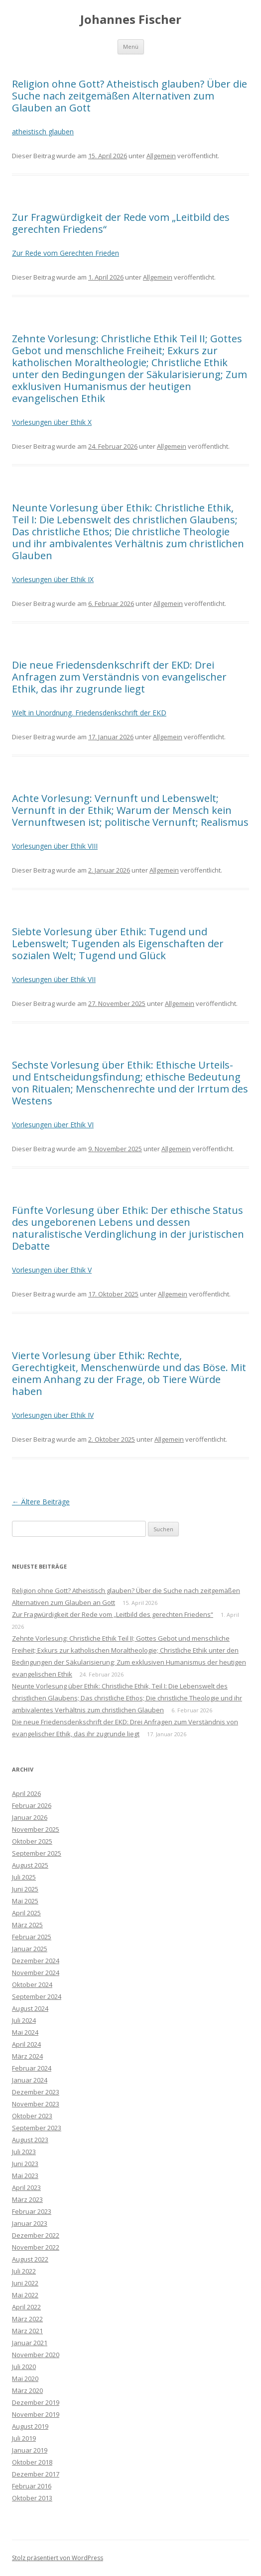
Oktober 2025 (32, 1841)
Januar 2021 (29, 2342)
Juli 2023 (24, 2151)
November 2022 (35, 2247)
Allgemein (161, 155)
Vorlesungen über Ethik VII (54, 979)
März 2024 (27, 2056)
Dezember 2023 (35, 2091)
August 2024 (30, 2008)
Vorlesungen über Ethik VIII (55, 846)
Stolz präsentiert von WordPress (57, 2558)
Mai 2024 (25, 2032)
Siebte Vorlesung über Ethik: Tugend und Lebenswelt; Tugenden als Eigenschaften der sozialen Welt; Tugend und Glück (118, 943)
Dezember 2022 (35, 2235)
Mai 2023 (25, 2175)
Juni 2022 (25, 2283)
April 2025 (26, 1912)
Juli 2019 (24, 2438)
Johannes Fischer (130, 19)
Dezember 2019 (35, 2402)
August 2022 (30, 2259)
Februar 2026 (31, 1805)
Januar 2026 (29, 1817)
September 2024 (36, 1996)
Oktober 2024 (32, 1984)
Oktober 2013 (32, 2497)
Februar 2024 (31, 2068)
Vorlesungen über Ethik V (52, 1270)
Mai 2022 (25, 2294)
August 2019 (30, 2426)
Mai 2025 (25, 1900)
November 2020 (35, 2354)
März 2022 (27, 2318)
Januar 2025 (29, 1948)
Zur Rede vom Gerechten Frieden (65, 253)
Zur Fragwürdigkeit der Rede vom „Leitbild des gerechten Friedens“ (121, 223)
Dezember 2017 (35, 2474)
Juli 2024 (24, 2020)
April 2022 (26, 2306)
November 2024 (35, 1972)
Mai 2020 (25, 2378)
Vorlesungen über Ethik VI (53, 1124)
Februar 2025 (31, 1936)
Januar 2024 (29, 2080)
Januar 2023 (29, 2223)
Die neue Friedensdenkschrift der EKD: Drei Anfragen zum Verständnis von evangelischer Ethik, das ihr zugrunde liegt (119, 676)
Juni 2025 (25, 1888)
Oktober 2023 (32, 2115)
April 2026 (26, 1793)
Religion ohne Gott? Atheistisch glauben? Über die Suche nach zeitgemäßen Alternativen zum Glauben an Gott (129, 95)
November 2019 (35, 2414)
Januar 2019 (29, 2450)
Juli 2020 (24, 2366)
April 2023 (26, 2187)
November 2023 (35, 2103)
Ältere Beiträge (41, 1501)
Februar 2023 (31, 2211)
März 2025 (27, 1924)
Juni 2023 (25, 2163)
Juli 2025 (24, 1877)
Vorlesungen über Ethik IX (53, 579)
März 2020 (27, 2390)
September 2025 (36, 1853)
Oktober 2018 (32, 2462)
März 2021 (27, 2330)
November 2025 (35, 1829)
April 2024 (26, 2044)
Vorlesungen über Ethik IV (53, 1415)
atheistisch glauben (43, 131)
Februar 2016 (31, 2485)
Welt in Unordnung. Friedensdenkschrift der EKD (89, 712)
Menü (130, 46)
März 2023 (27, 2199)
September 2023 (36, 2127)
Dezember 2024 (35, 1960)
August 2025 (30, 1865)
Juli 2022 (24, 2271)
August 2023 (30, 2139)
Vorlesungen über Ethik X (52, 422)
